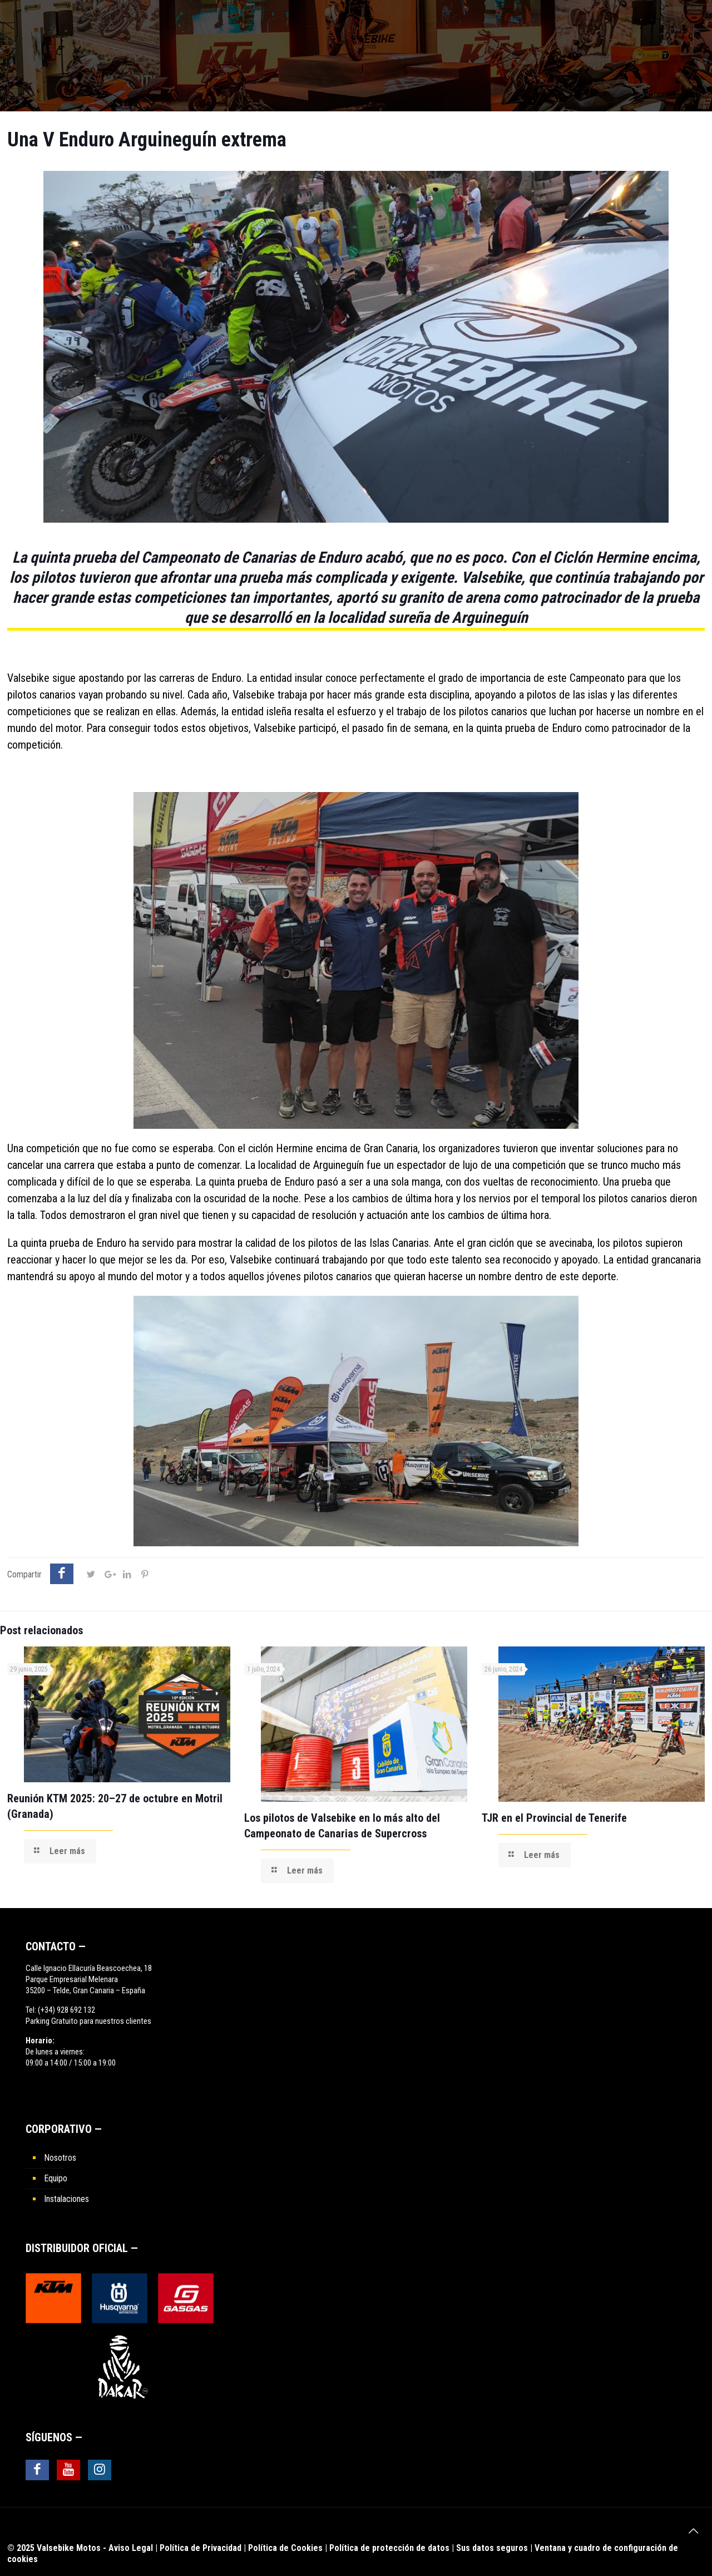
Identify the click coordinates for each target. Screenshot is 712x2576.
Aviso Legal (130, 2548)
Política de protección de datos (389, 2548)
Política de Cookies (285, 2548)
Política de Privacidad (200, 2548)
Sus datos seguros (492, 2548)
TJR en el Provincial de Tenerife (554, 1818)
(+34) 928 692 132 (66, 2010)
